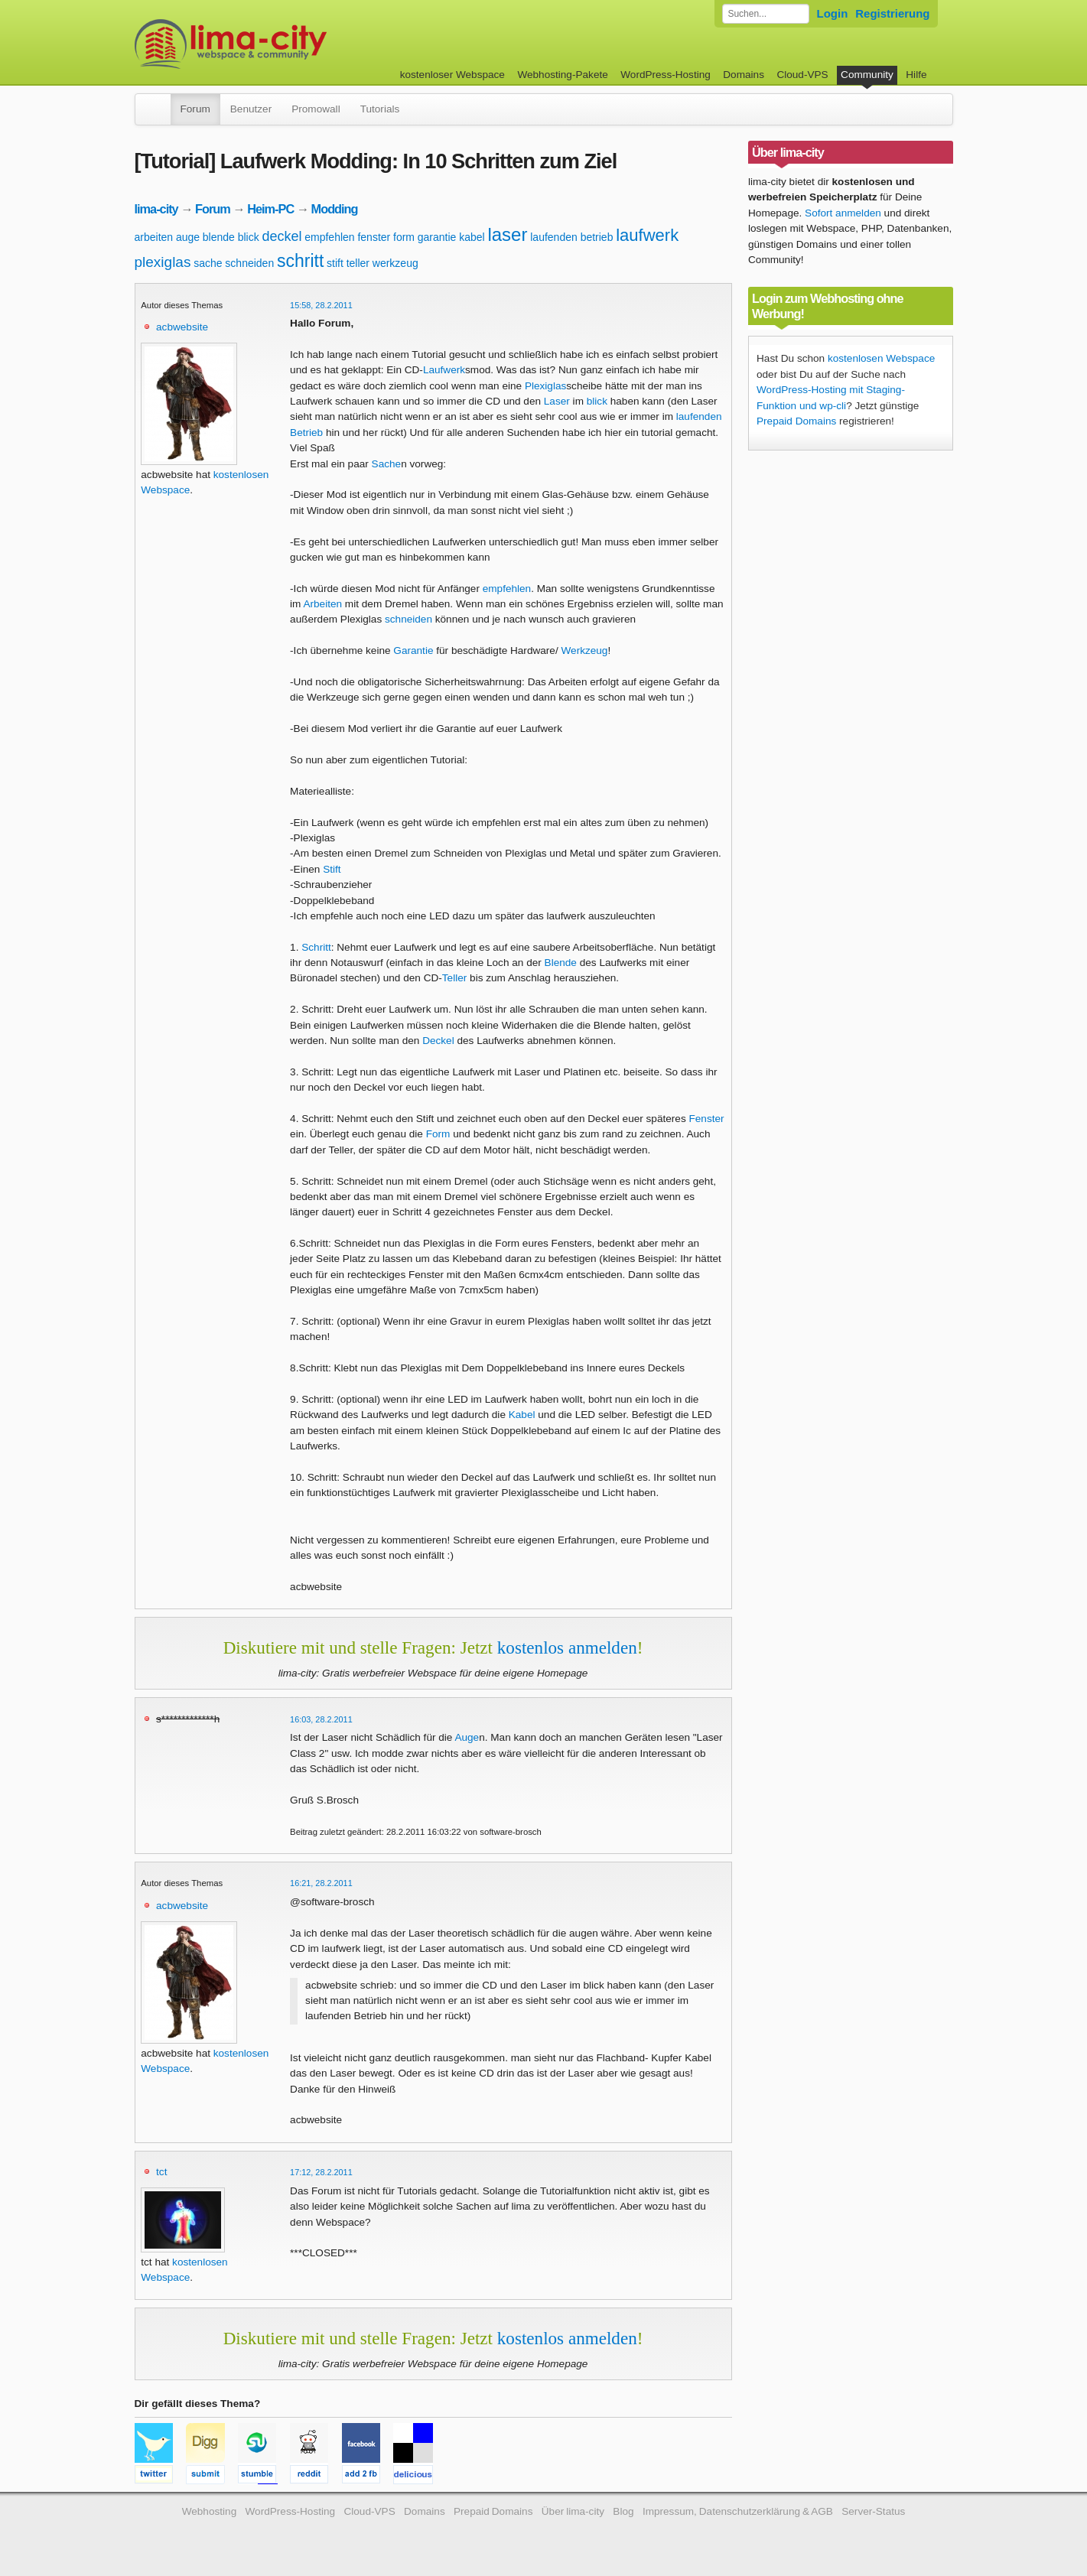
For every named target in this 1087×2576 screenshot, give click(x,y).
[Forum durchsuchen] (765, 14)
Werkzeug (584, 650)
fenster (373, 237)
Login (832, 13)
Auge (466, 1737)
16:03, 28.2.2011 (321, 1719)
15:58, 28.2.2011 (321, 305)
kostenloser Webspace (452, 74)
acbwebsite (182, 327)
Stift (331, 869)
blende (219, 237)
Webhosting (209, 2511)
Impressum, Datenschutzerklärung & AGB (738, 2511)
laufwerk (647, 235)
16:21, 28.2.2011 (321, 1883)
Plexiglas (545, 386)
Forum (195, 109)
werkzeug (395, 263)
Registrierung (892, 13)
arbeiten (154, 237)
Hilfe (916, 74)
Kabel (522, 1414)
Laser (557, 401)
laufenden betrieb (571, 237)
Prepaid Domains (796, 421)
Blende (561, 962)
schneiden (249, 263)
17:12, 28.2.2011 (321, 2172)
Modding (334, 209)
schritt (300, 261)
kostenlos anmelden (567, 1647)
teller (358, 263)
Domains (743, 74)
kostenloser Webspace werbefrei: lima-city (288, 44)
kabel (471, 237)
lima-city (156, 209)
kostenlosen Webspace (881, 358)
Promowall (315, 109)
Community (867, 74)
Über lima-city (573, 2511)
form (404, 237)
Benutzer (251, 109)
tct (161, 2172)
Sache (387, 464)
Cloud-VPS (802, 74)
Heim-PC (270, 209)
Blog (623, 2511)
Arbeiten (322, 604)
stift (335, 263)
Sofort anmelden (843, 213)
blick (248, 237)
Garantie (413, 650)
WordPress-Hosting (665, 74)
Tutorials (380, 109)
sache (208, 263)
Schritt (316, 947)
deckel (281, 236)
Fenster (706, 1118)
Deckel (438, 1040)
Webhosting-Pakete (562, 74)
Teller (454, 978)
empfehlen (329, 237)
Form (438, 1134)
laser (507, 234)
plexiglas (163, 262)
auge (188, 237)
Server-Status (873, 2511)
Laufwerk (444, 370)
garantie (437, 237)
